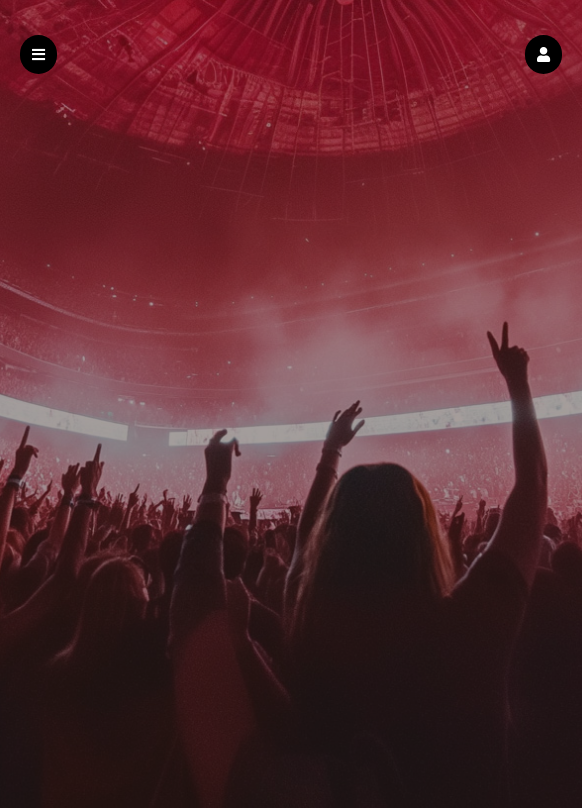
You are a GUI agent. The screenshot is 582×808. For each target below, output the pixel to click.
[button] (543, 54)
